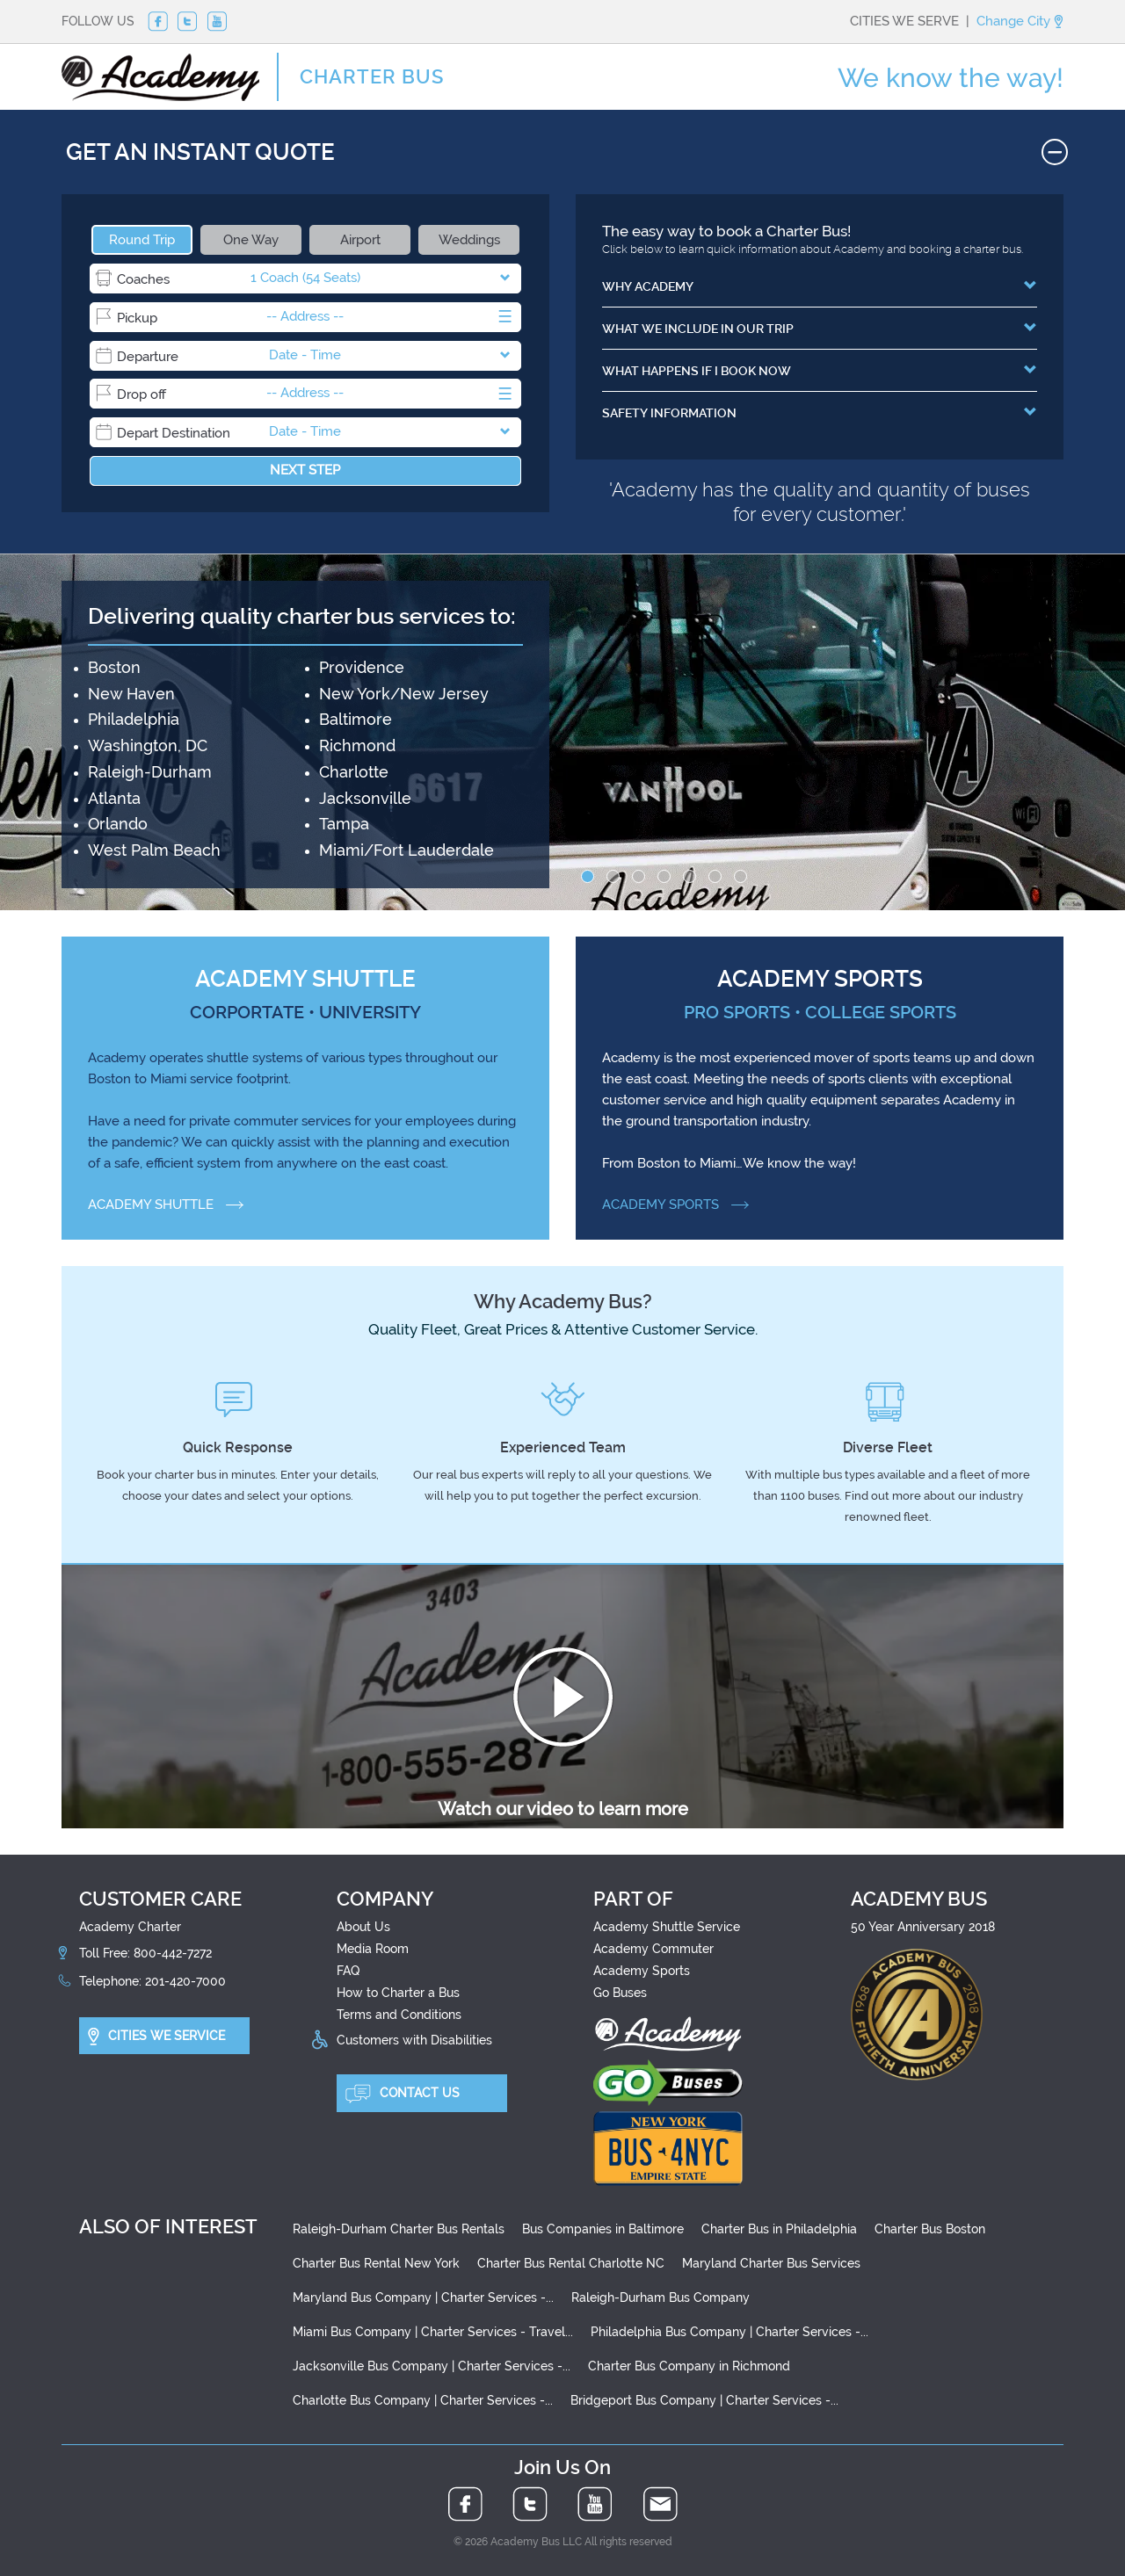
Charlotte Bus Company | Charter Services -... (423, 2400)
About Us (363, 1927)
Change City (1019, 21)
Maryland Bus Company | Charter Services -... (423, 2297)
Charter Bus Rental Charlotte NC (570, 2263)
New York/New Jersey (404, 693)
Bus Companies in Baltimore (603, 2229)
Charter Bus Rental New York (376, 2263)
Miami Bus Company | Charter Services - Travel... (433, 2332)
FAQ (348, 1971)
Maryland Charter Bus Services (771, 2263)
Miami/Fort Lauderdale (406, 850)
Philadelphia (133, 719)
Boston (114, 667)
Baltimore (355, 719)
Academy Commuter (653, 1949)
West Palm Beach (154, 850)
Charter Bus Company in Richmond (689, 2366)
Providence (361, 667)
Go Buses (620, 1993)
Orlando (118, 823)
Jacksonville (365, 798)
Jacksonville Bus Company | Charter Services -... (431, 2366)
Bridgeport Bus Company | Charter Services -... (704, 2400)
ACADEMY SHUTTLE (165, 1204)
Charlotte (353, 772)
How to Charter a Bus (398, 1993)
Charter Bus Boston (930, 2229)
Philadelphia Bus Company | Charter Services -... (729, 2332)
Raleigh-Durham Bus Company (660, 2297)
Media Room (373, 1949)
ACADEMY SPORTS (675, 1204)
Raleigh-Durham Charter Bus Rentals (398, 2229)
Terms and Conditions (399, 2015)
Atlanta (114, 798)
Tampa (344, 823)
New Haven (131, 693)
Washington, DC (147, 745)
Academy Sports (641, 1971)
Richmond (357, 745)
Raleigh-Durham (150, 772)
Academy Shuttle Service (666, 1927)
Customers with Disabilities (414, 2040)
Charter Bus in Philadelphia (779, 2229)
